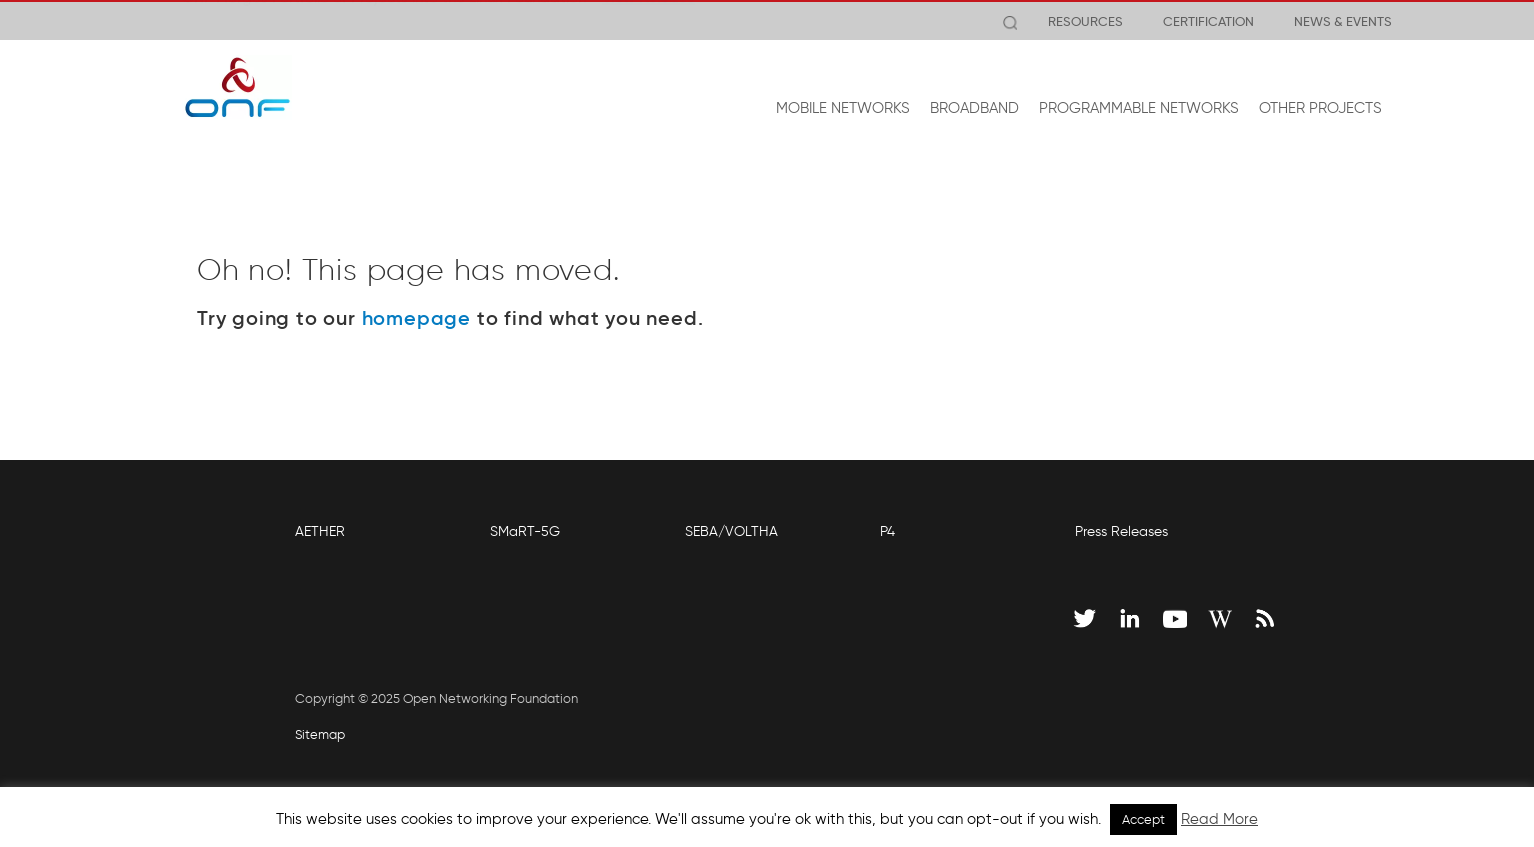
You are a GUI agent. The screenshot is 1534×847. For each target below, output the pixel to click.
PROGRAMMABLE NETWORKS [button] (1139, 108)
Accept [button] (1143, 819)
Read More (1219, 819)
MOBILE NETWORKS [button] (843, 108)
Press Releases (1121, 531)
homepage (416, 318)
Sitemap (320, 734)
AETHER (320, 531)
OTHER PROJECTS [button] (1320, 108)
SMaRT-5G (525, 531)
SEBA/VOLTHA (731, 531)
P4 (887, 531)
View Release (648, 21)
